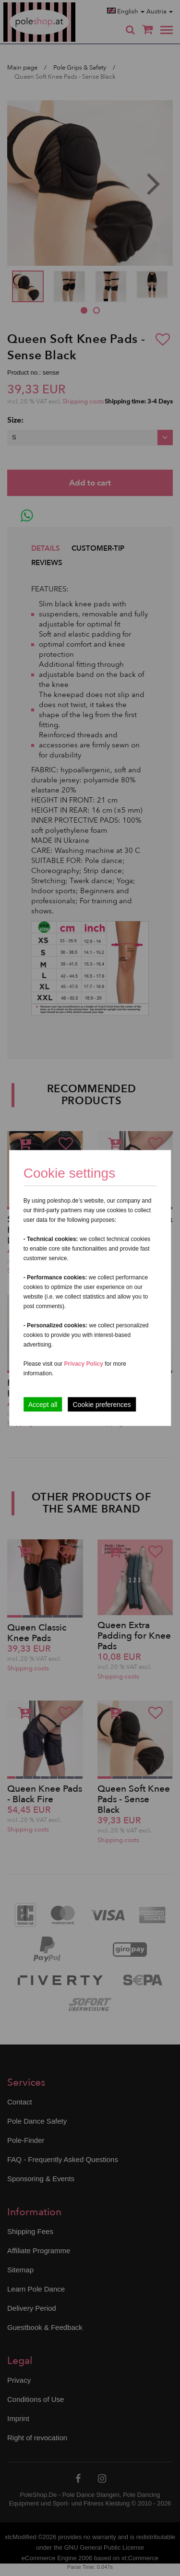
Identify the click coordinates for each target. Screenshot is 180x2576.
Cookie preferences (101, 1404)
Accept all (43, 1404)
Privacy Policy (83, 1363)
